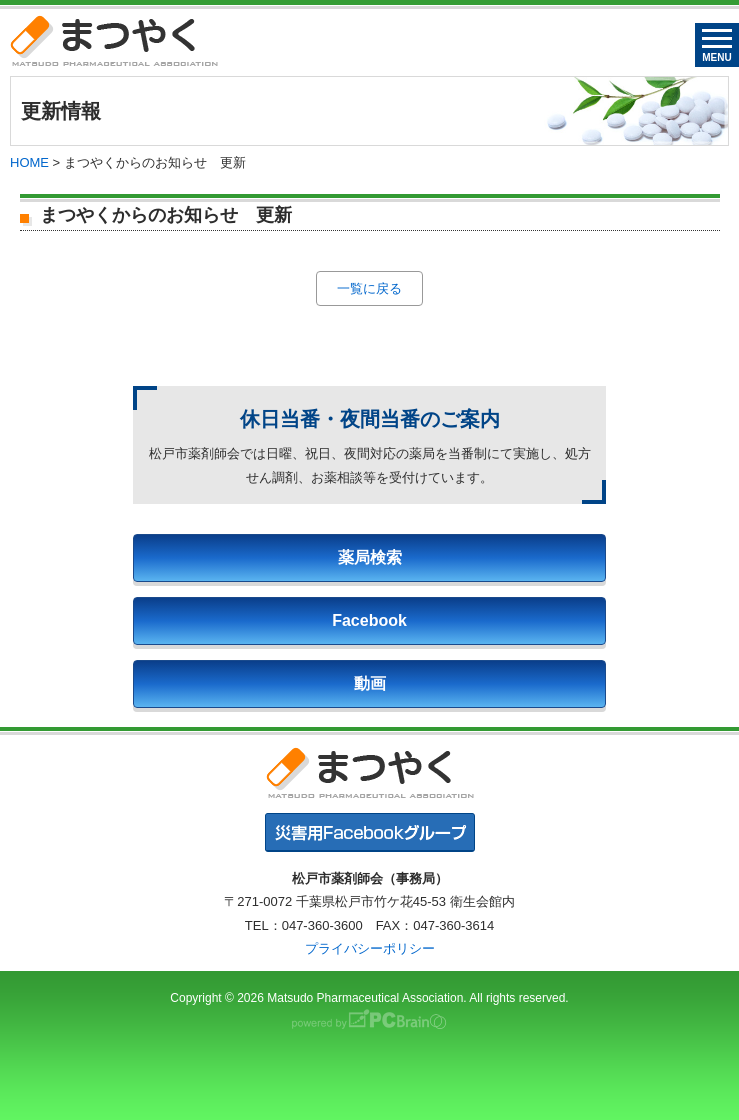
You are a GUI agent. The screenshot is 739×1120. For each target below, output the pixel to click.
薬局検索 (370, 557)
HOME (29, 162)
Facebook (369, 620)
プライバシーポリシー (370, 948)
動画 (370, 683)
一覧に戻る (369, 288)
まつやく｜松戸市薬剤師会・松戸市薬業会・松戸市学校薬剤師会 (114, 40)
